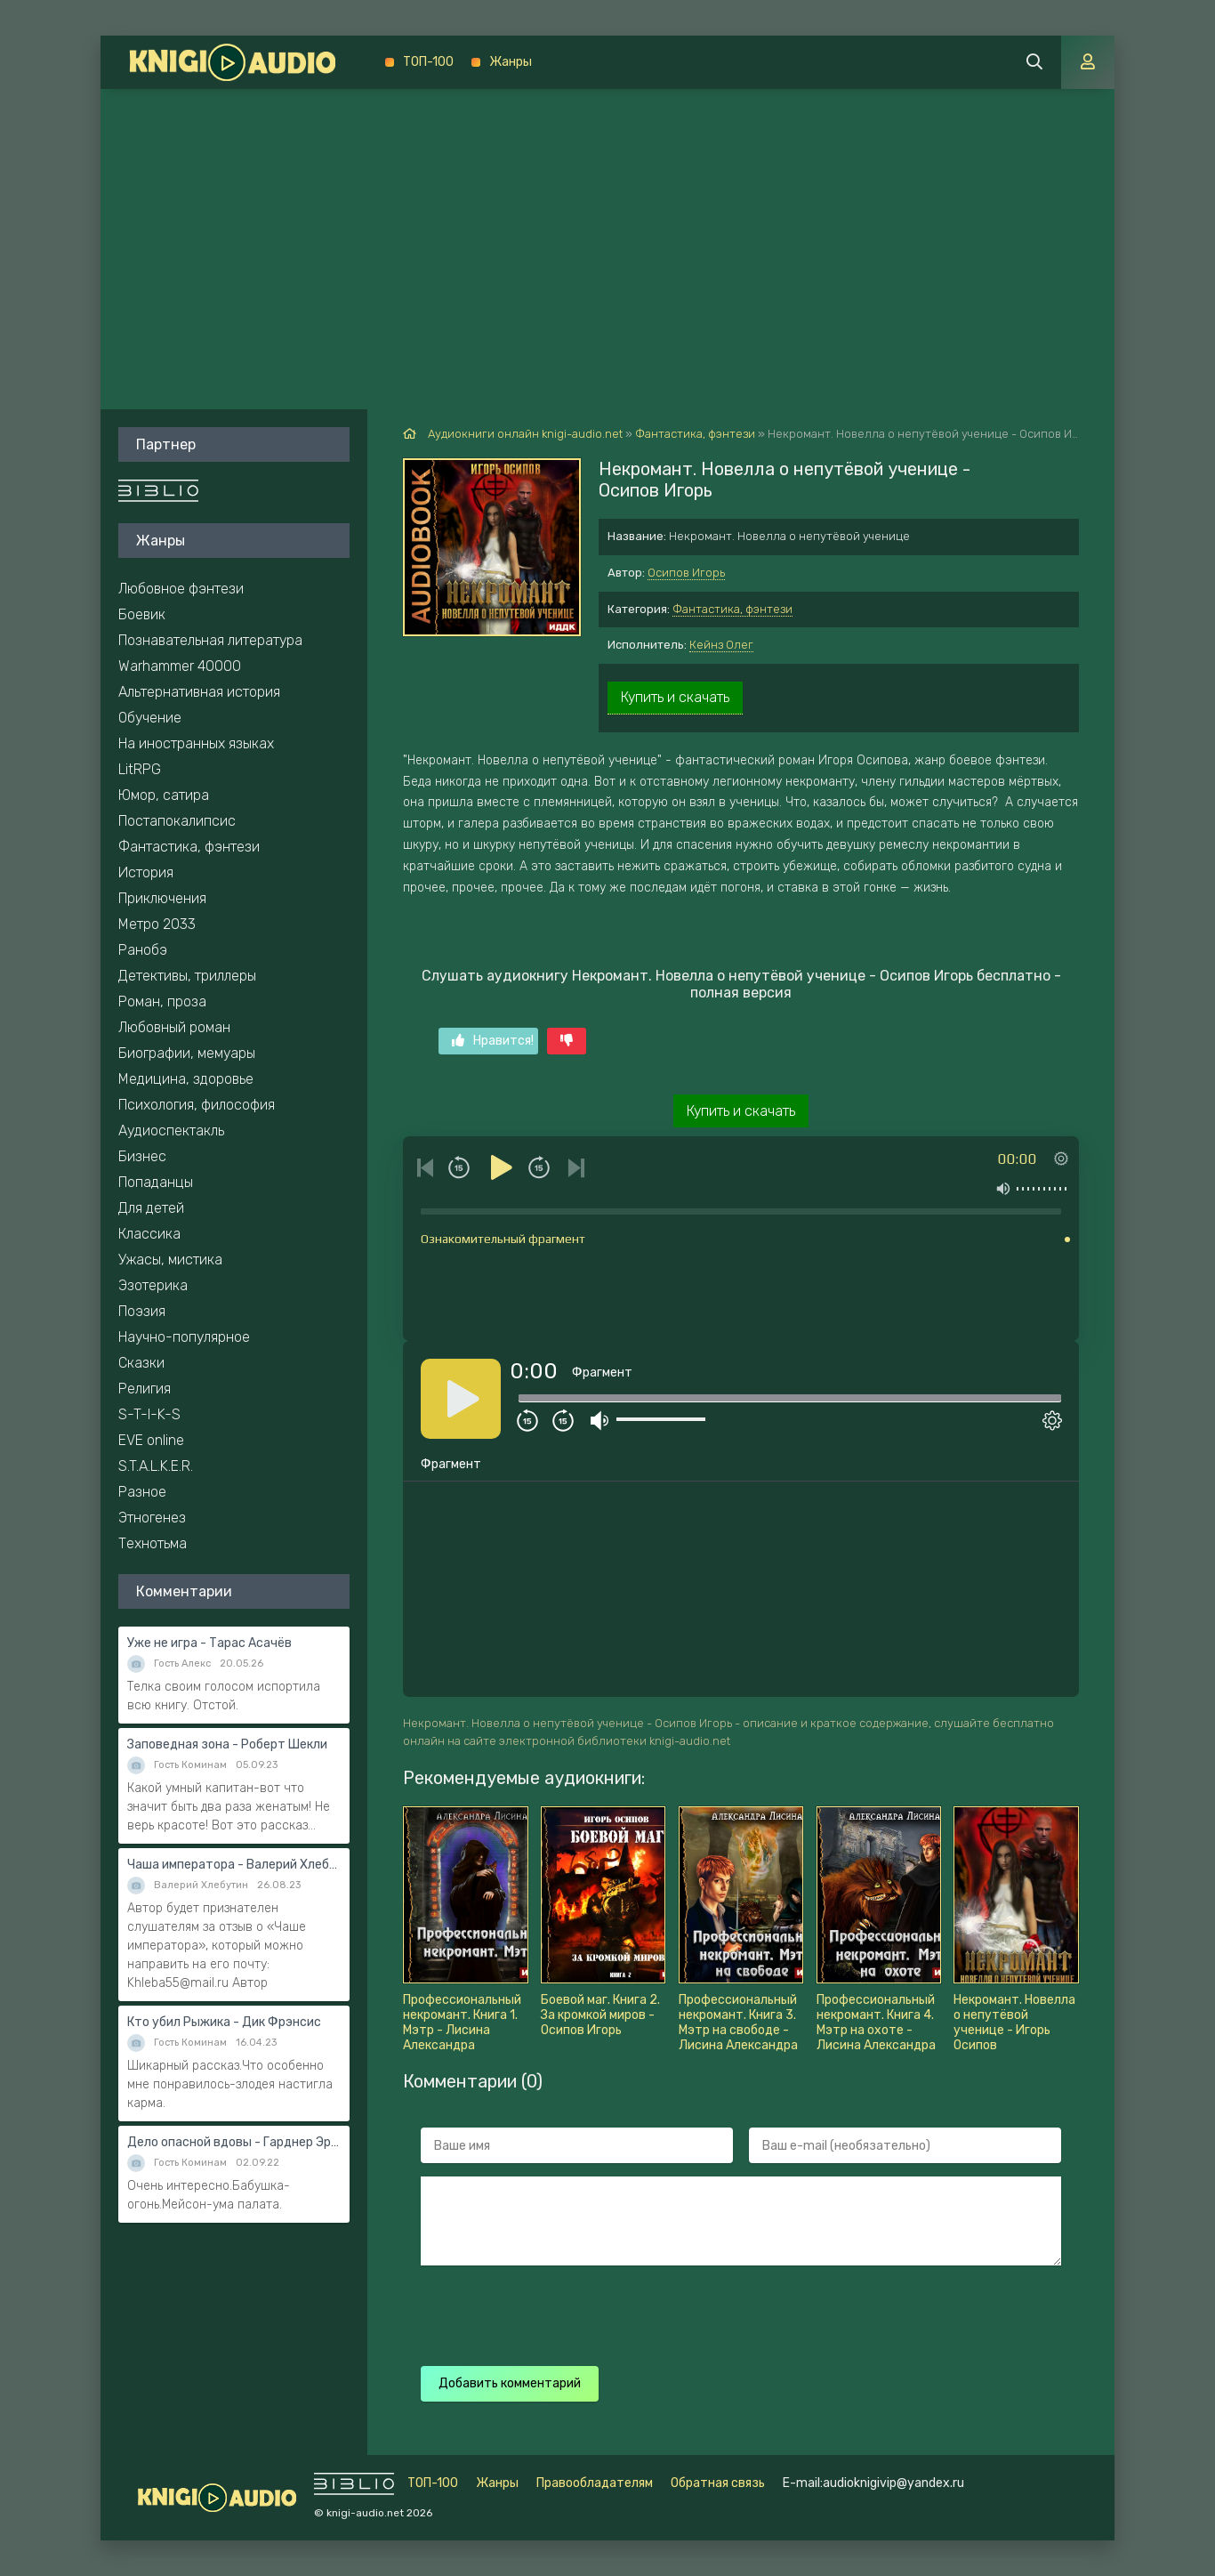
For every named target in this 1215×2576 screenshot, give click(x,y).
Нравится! (493, 1040)
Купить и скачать (675, 697)
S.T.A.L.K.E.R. (155, 1466)
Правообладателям (594, 2483)
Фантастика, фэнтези (732, 609)
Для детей (151, 1207)
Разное (142, 1491)
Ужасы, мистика (170, 1259)
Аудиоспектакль (171, 1130)
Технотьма (152, 1543)
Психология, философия (196, 1104)
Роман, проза (162, 1001)
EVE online (151, 1440)
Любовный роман (174, 1027)
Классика (149, 1233)
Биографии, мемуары (186, 1053)
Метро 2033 (157, 924)
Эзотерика (153, 1285)
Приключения (162, 898)
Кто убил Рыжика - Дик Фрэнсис (224, 2022)
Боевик (141, 614)
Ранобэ (142, 949)
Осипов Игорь (686, 572)
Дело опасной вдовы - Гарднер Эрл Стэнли (234, 2142)
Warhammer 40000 (179, 666)
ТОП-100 (428, 61)
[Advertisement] (607, 222)
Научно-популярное (184, 1336)
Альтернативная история (199, 691)
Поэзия (141, 1311)
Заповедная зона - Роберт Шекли (227, 1744)
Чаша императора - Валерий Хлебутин (234, 1864)
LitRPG (139, 769)
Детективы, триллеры (187, 975)
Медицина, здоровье (185, 1078)
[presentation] (734, 2313)
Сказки (141, 1362)
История (145, 872)
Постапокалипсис (177, 820)
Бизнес (142, 1156)
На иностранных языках (196, 743)
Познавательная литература (210, 640)
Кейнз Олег (721, 644)
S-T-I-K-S (149, 1414)
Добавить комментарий (510, 2383)
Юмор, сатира (163, 795)
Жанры (510, 61)
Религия (144, 1388)
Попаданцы (155, 1182)
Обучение (149, 717)
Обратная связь (718, 2483)
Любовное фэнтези (181, 588)
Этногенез (152, 1517)
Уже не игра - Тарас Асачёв (209, 1643)
